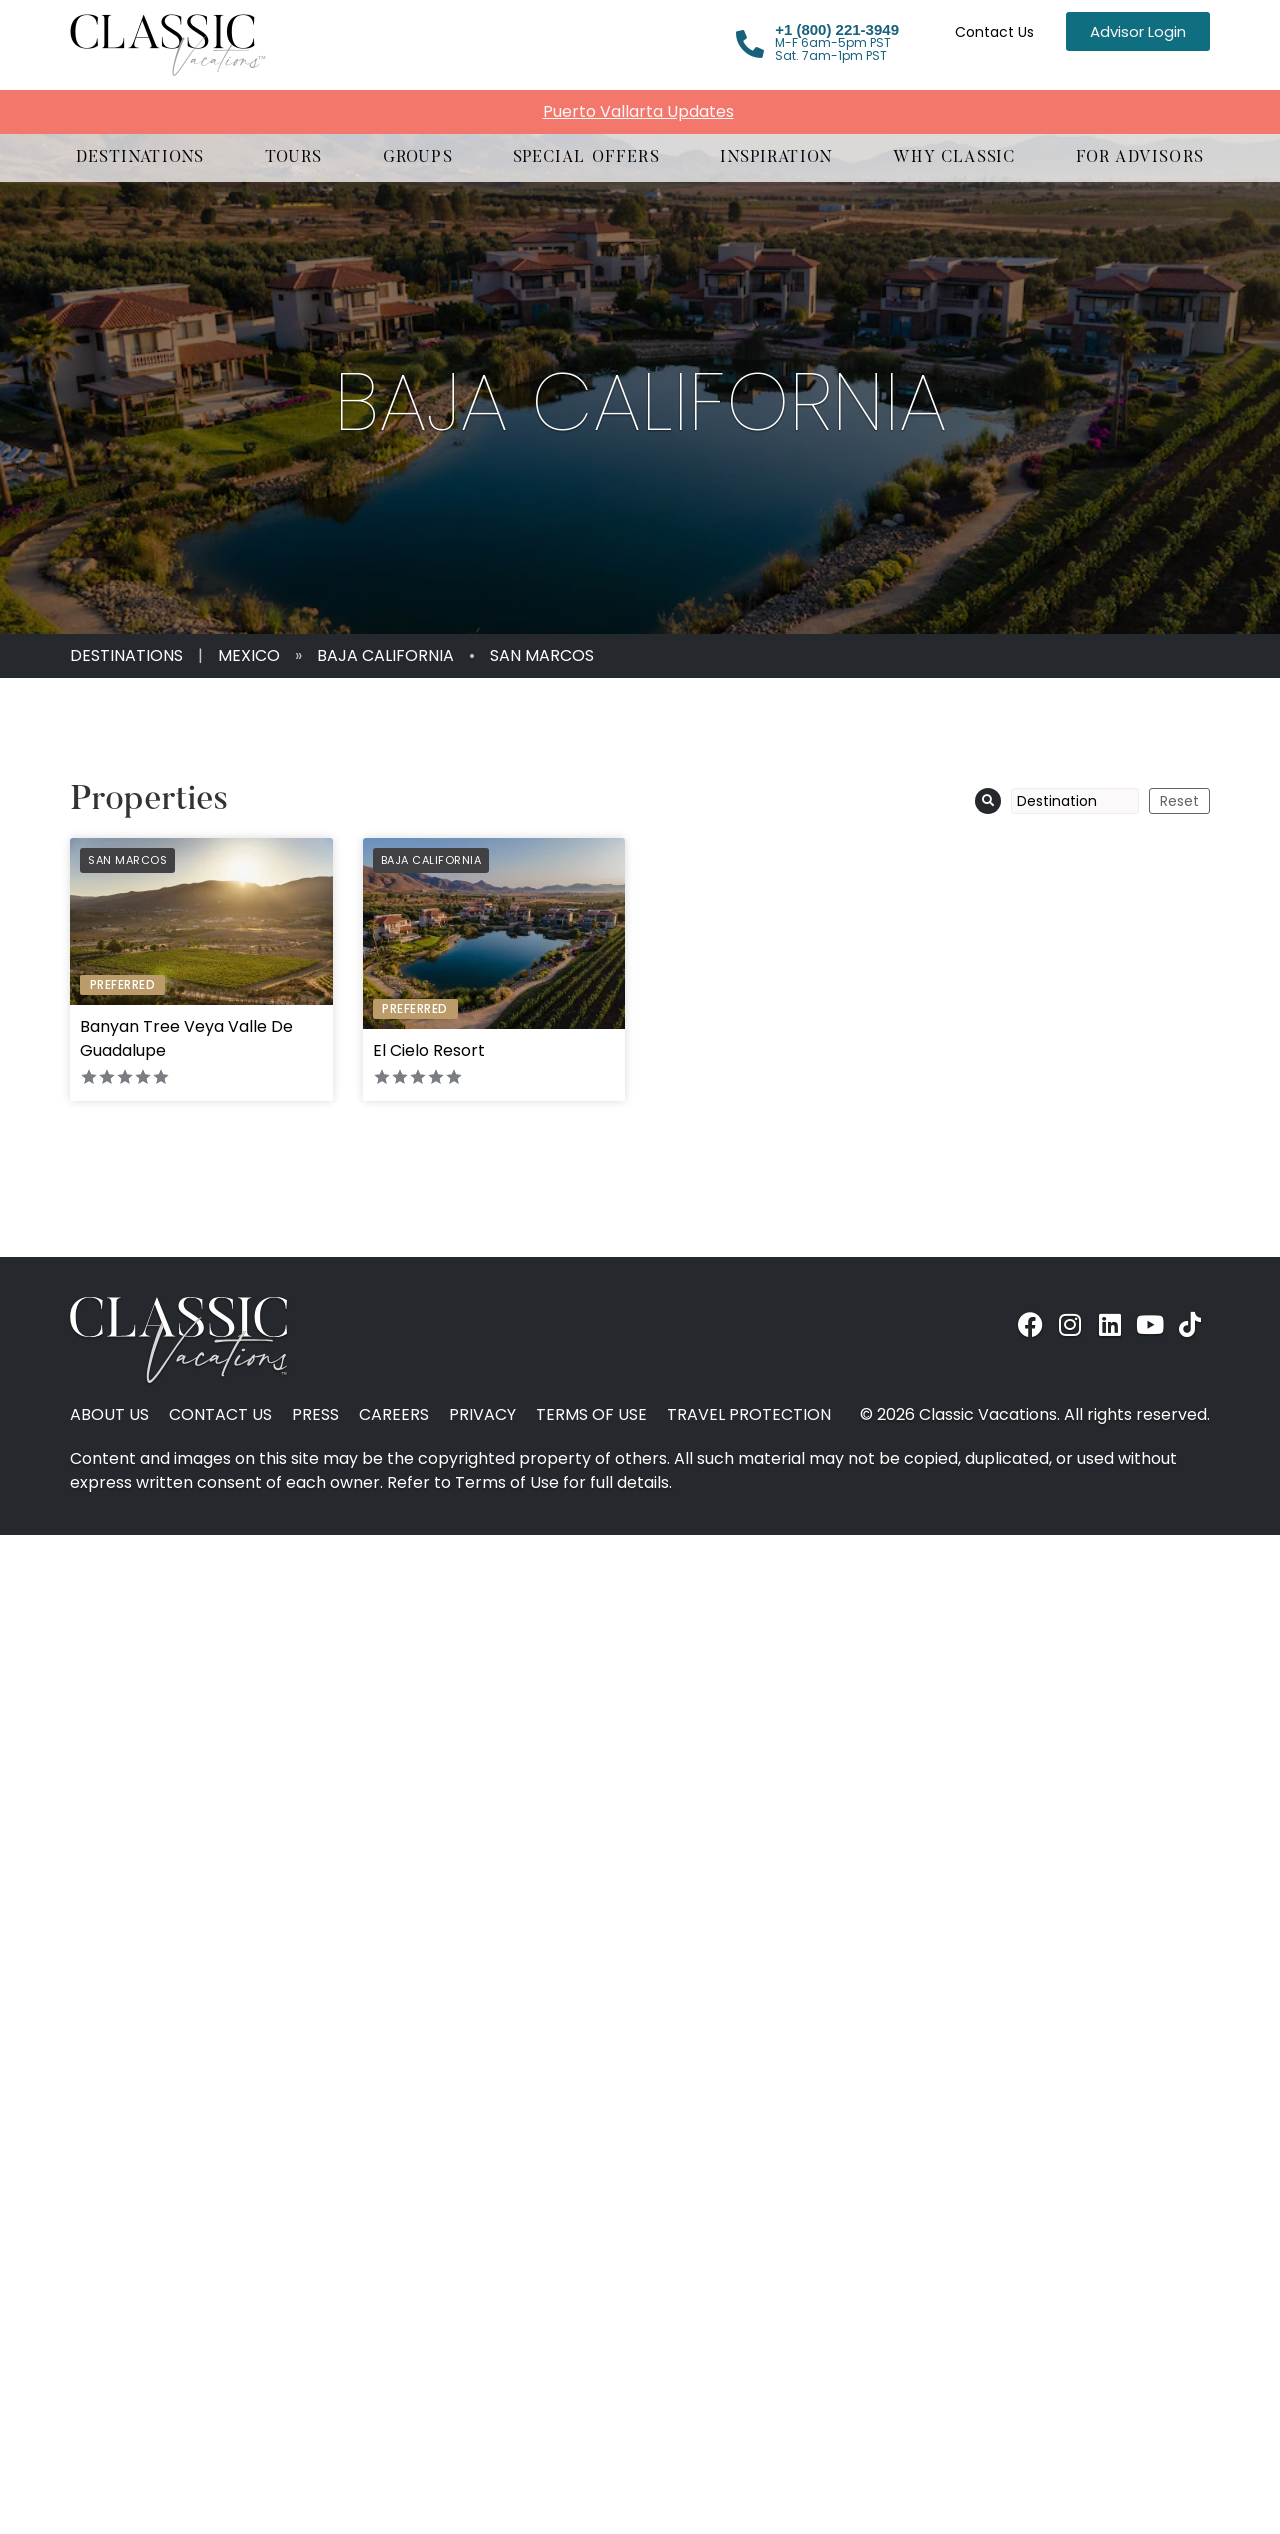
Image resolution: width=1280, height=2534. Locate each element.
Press (315, 1415)
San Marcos (542, 655)
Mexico (249, 655)
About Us (109, 1415)
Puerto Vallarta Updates (638, 111)
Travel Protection (749, 1415)
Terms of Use (591, 1415)
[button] (140, 158)
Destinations (126, 655)
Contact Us (994, 32)
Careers (394, 1415)
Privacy (482, 1415)
